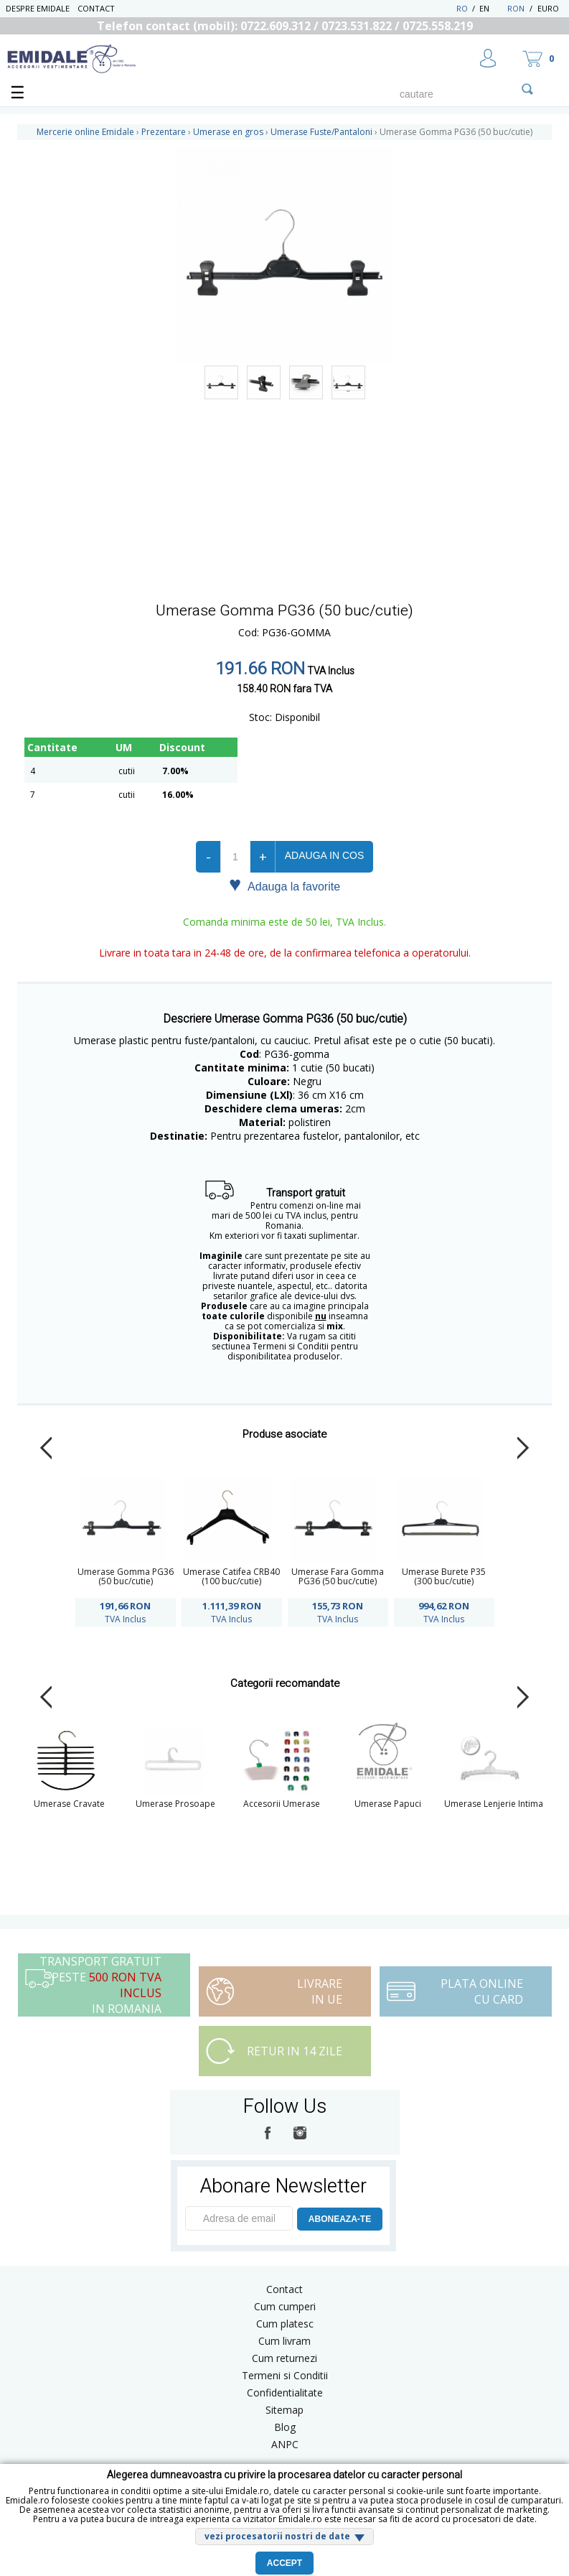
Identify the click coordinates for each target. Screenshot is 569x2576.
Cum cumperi (285, 2306)
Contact (96, 8)
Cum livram (284, 2341)
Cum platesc (285, 2323)
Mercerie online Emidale (85, 132)
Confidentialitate (285, 2392)
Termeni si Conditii (285, 2375)
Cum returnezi (284, 2358)
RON (516, 8)
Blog (285, 2427)
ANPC (284, 2444)
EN (491, 8)
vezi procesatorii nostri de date (277, 2536)
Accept (284, 2563)
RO (462, 8)
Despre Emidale (38, 8)
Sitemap (284, 2410)
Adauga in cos (324, 855)
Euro (548, 8)
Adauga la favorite (284, 885)
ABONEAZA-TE (340, 2219)
